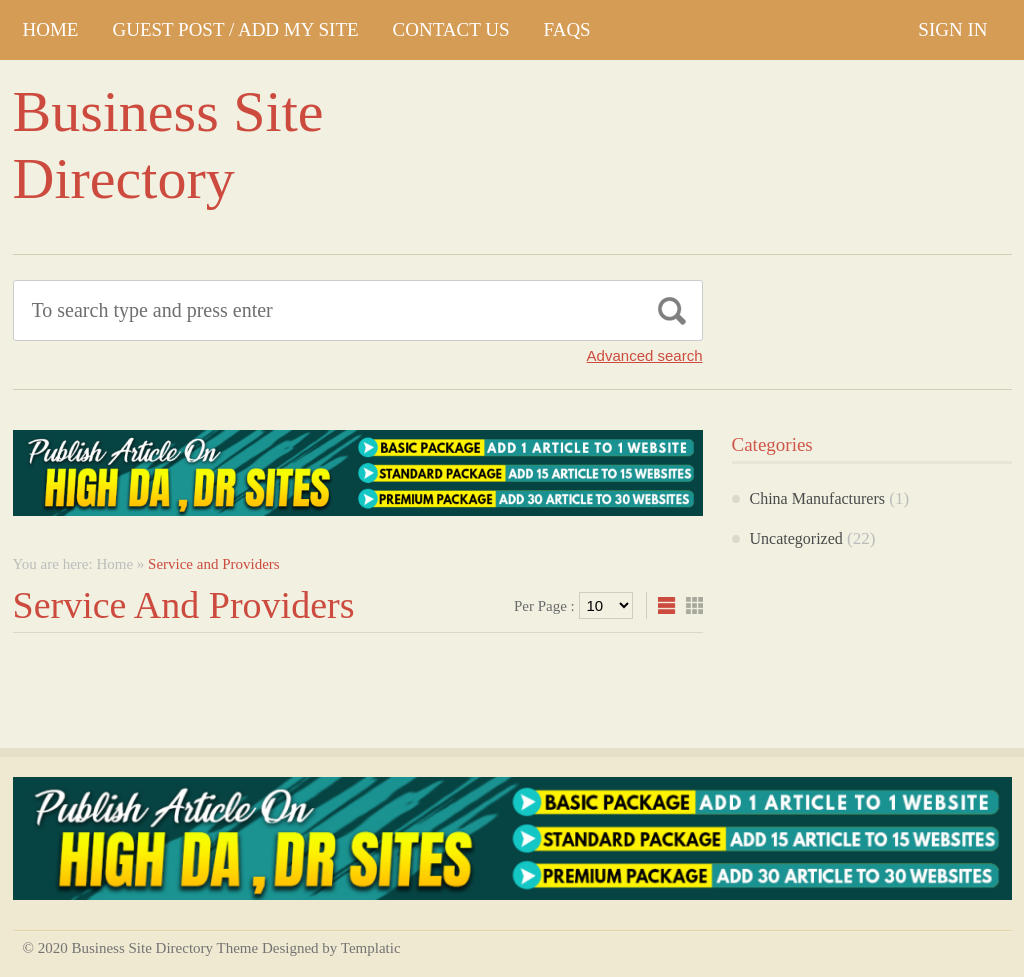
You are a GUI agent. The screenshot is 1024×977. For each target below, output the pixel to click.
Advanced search (645, 355)
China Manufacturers (818, 498)
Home (51, 29)
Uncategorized (796, 538)
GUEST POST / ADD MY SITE (235, 29)
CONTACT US (451, 29)
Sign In (952, 29)
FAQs (567, 29)
